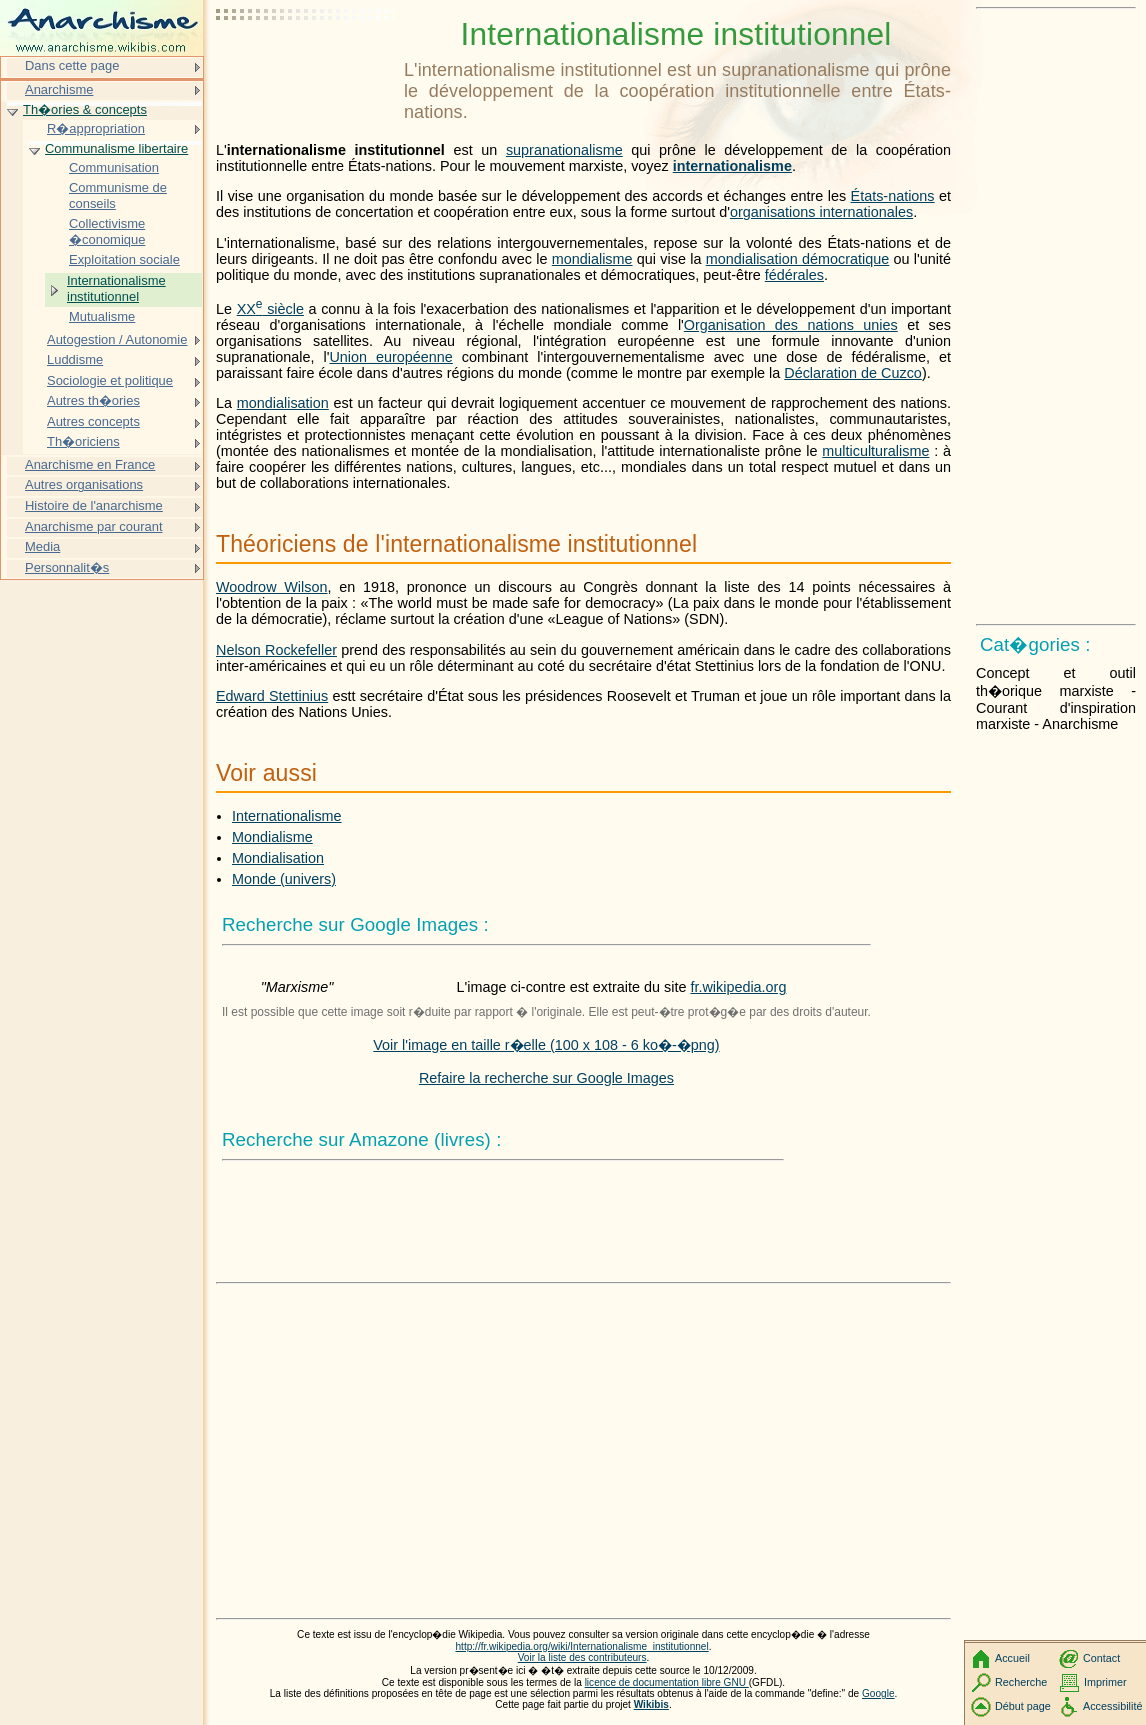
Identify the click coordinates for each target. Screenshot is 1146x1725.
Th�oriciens (83, 441)
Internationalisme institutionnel (116, 288)
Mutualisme (102, 316)
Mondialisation (278, 858)
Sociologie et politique (110, 380)
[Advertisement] (306, 65)
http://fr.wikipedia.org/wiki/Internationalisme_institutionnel (581, 1646)
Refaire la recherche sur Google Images (546, 1078)
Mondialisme (272, 837)
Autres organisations (84, 484)
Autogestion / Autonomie (117, 339)
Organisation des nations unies (791, 325)
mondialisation (283, 403)
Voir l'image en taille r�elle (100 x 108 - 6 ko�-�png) (546, 1045)
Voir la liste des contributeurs (582, 1657)
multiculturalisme (875, 451)
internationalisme (732, 166)
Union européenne (390, 357)
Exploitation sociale (124, 259)
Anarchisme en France (90, 464)
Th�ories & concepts (85, 109)
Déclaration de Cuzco (853, 373)
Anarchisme (59, 89)
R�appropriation (96, 128)
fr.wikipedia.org (738, 987)
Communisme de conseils (118, 195)
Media (42, 546)
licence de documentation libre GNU (667, 1682)
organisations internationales (821, 212)
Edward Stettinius (272, 696)
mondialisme (592, 259)
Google (878, 1693)
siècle (270, 309)
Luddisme (75, 359)
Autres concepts (93, 421)
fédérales (794, 275)
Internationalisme (287, 816)
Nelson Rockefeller (276, 650)
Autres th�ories (93, 400)
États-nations (893, 196)
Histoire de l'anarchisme (94, 505)
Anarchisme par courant (94, 526)
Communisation (114, 167)
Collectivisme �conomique (107, 231)
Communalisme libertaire (116, 148)
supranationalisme (564, 150)
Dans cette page (72, 65)
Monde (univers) (284, 879)
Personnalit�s (67, 567)
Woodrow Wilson (271, 587)
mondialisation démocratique (797, 259)
